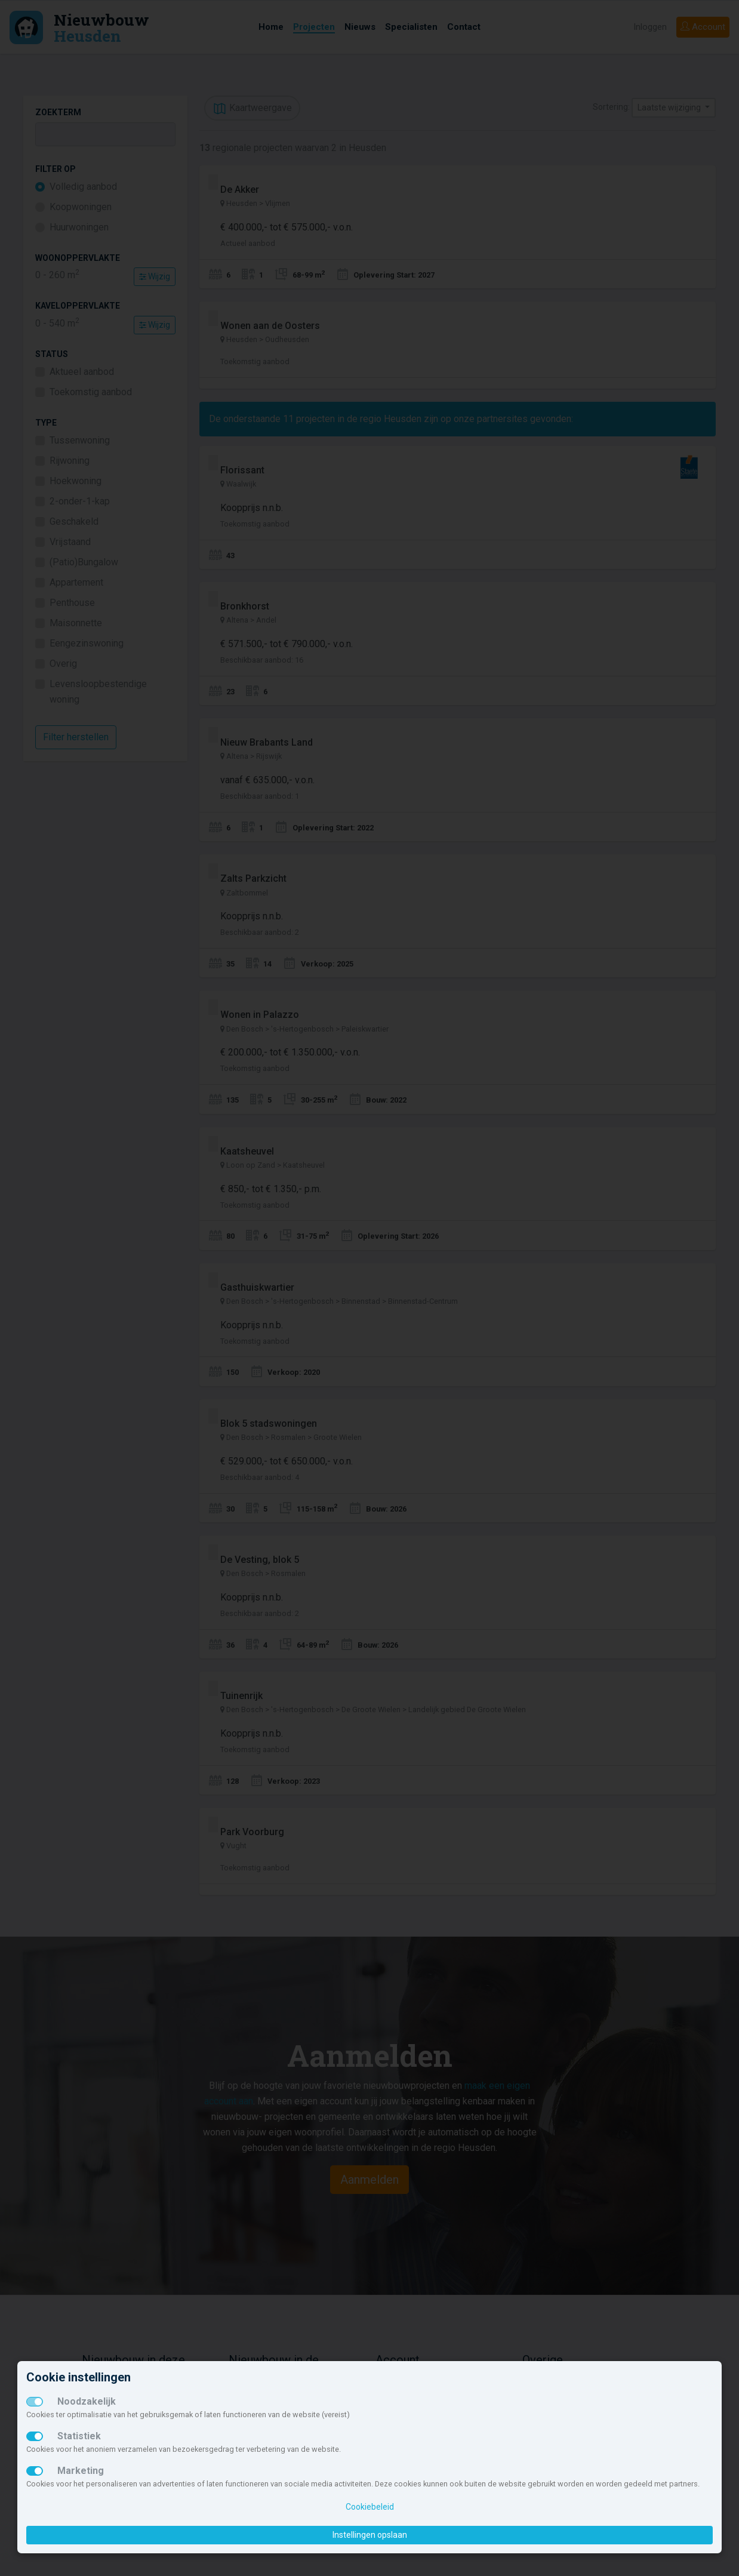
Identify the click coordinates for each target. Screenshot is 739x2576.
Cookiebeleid (370, 2507)
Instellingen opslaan (369, 2535)
